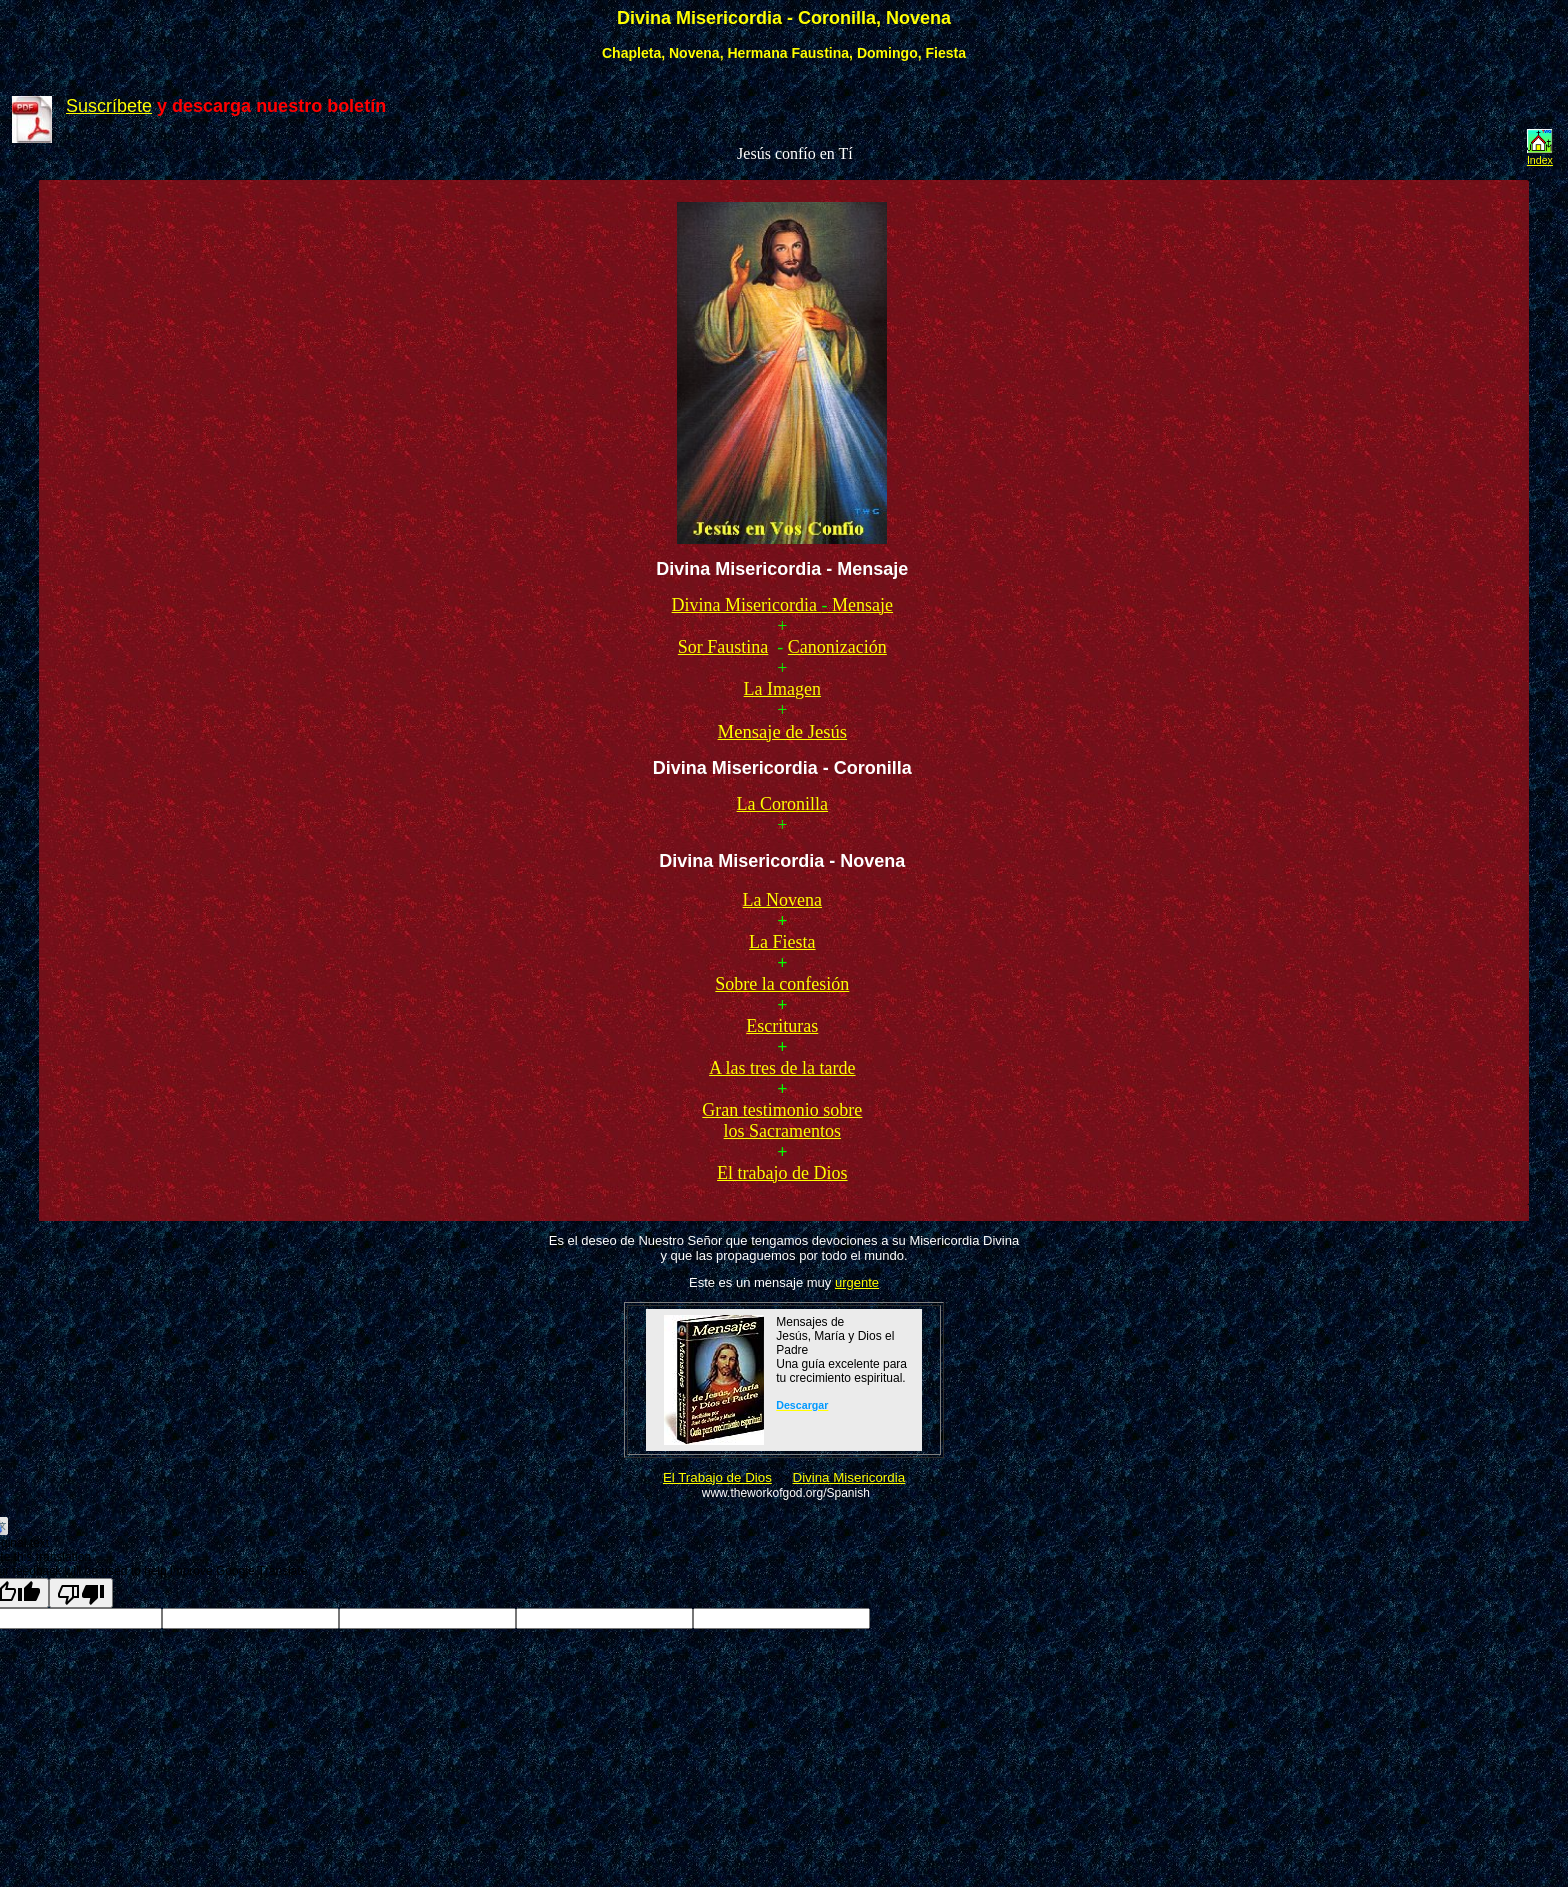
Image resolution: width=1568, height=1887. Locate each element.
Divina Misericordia (849, 1477)
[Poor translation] (81, 1593)
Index (1540, 160)
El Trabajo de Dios (717, 1477)
